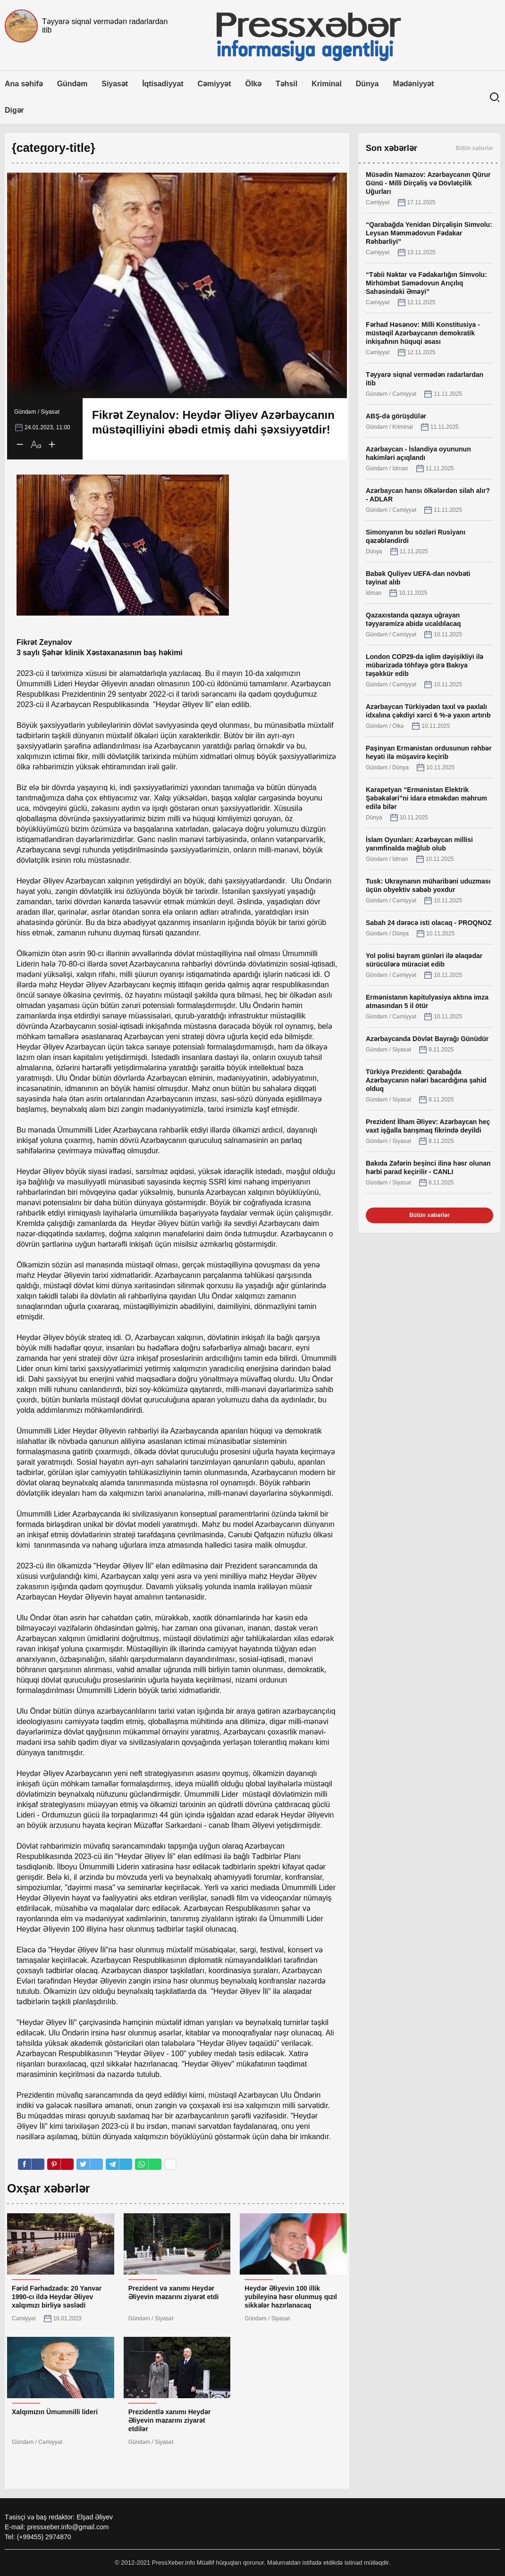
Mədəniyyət (413, 84)
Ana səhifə (24, 84)
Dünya (367, 84)
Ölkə (253, 84)
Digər (14, 110)
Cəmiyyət (214, 84)
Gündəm (72, 84)
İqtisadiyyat (162, 84)
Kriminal (326, 84)
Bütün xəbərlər (474, 148)
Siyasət (114, 84)
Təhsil (286, 84)
